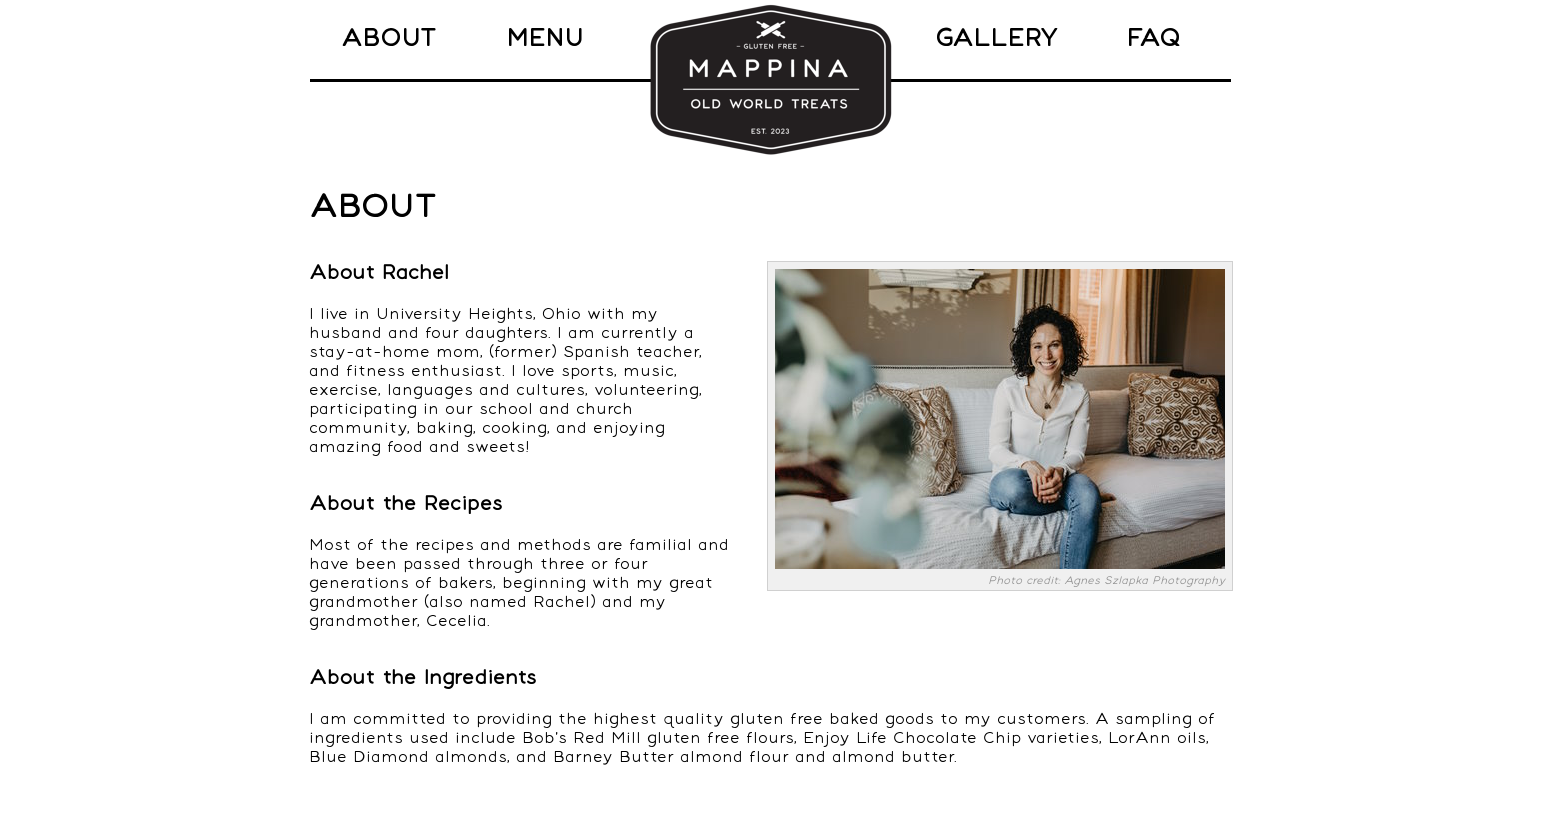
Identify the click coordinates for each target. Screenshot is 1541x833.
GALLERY (996, 39)
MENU (544, 39)
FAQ (1153, 39)
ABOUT (388, 39)
